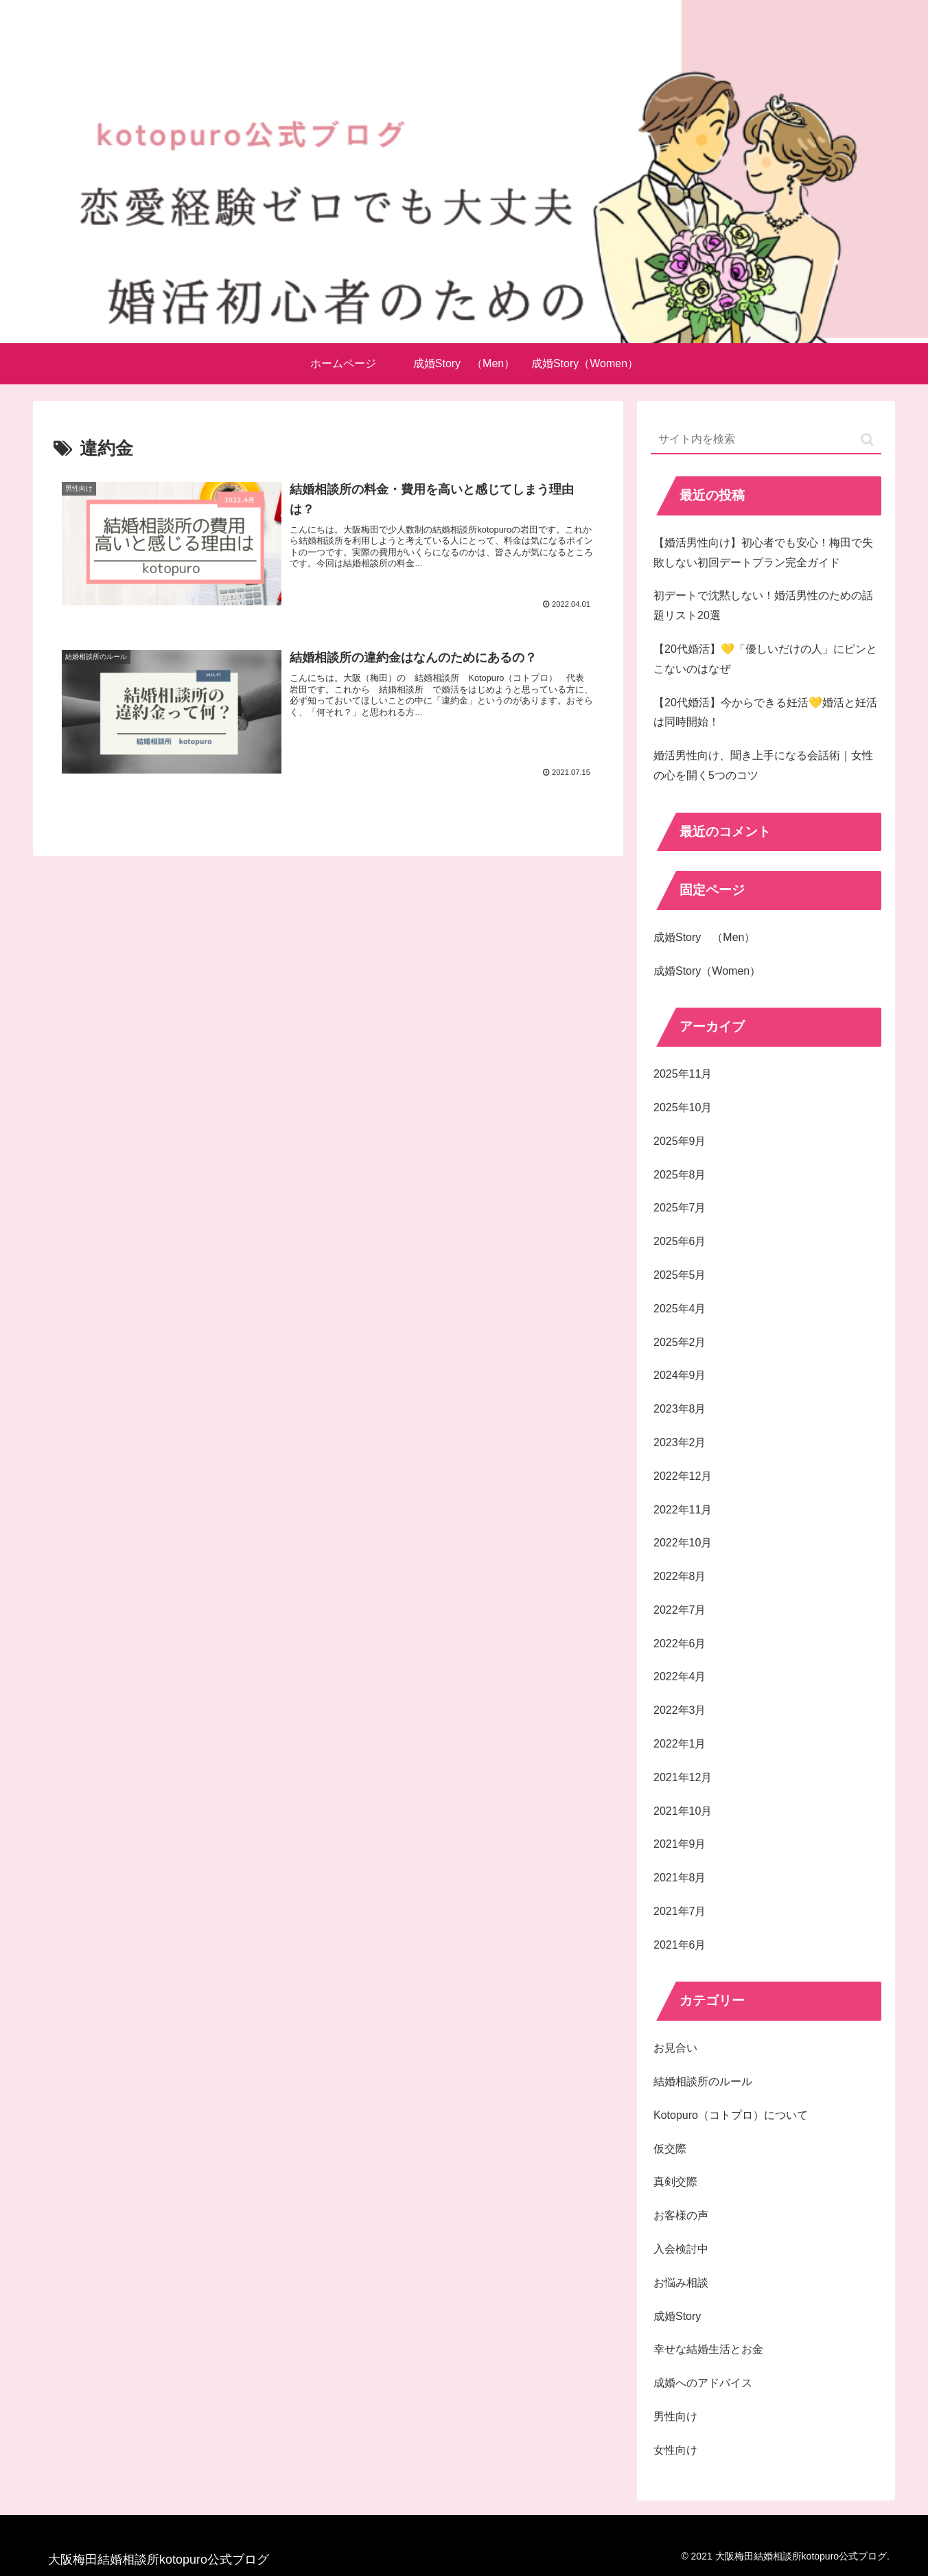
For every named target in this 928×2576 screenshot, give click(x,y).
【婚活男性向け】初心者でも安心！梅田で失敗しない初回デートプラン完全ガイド (763, 552)
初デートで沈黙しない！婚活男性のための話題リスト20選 (763, 605)
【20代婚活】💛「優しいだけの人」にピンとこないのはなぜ (765, 659)
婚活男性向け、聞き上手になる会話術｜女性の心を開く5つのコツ (763, 765)
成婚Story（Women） (707, 971)
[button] (867, 440)
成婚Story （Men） (704, 937)
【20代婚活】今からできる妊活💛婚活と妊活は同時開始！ (765, 712)
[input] (766, 440)
